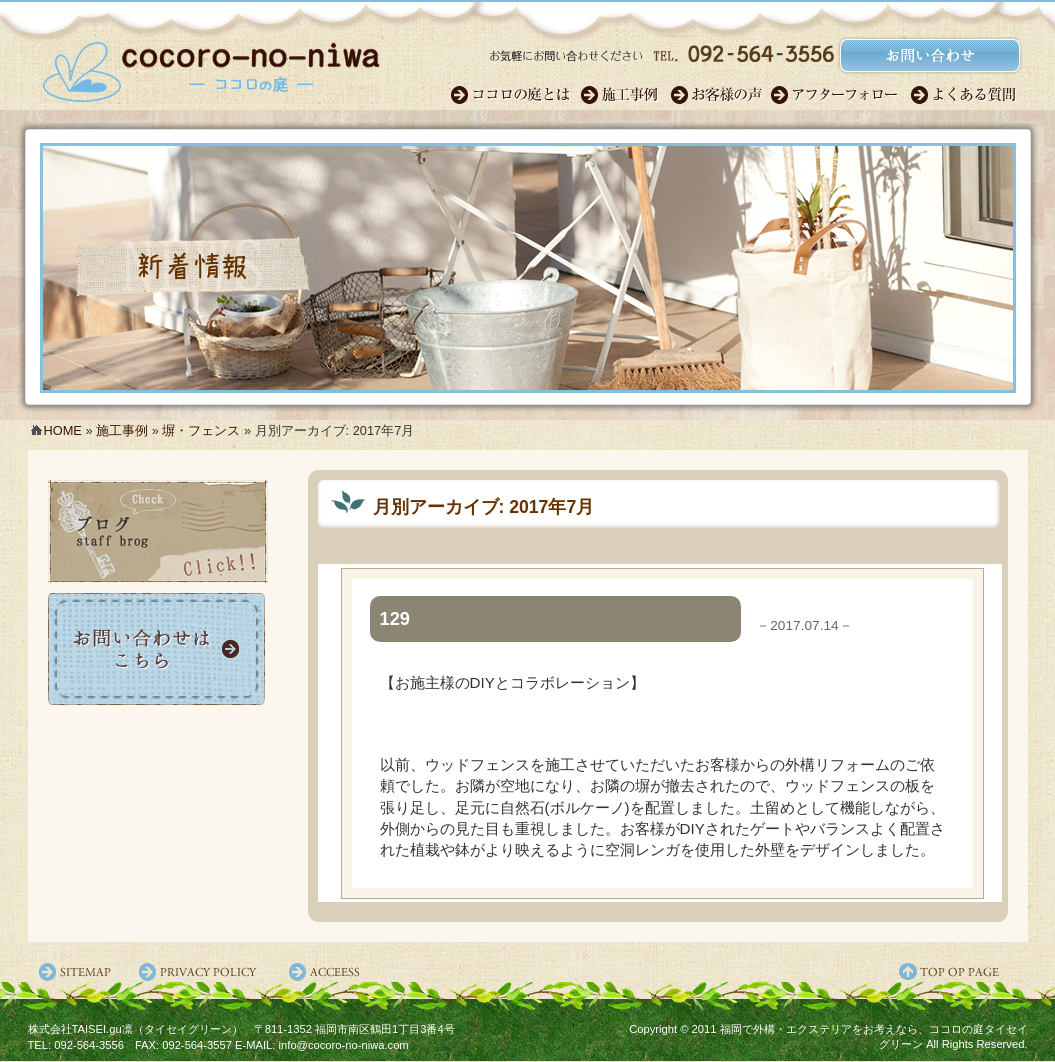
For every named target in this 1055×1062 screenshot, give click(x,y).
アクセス (328, 972)
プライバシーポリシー (203, 972)
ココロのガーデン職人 (515, 95)
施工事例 (625, 95)
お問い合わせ (158, 649)
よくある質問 (965, 95)
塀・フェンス (201, 430)
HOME (63, 430)
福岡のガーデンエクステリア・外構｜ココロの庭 (211, 65)
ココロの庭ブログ (158, 531)
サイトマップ (78, 972)
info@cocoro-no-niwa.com (344, 1045)
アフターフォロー (840, 95)
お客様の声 (720, 95)
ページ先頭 (963, 972)
